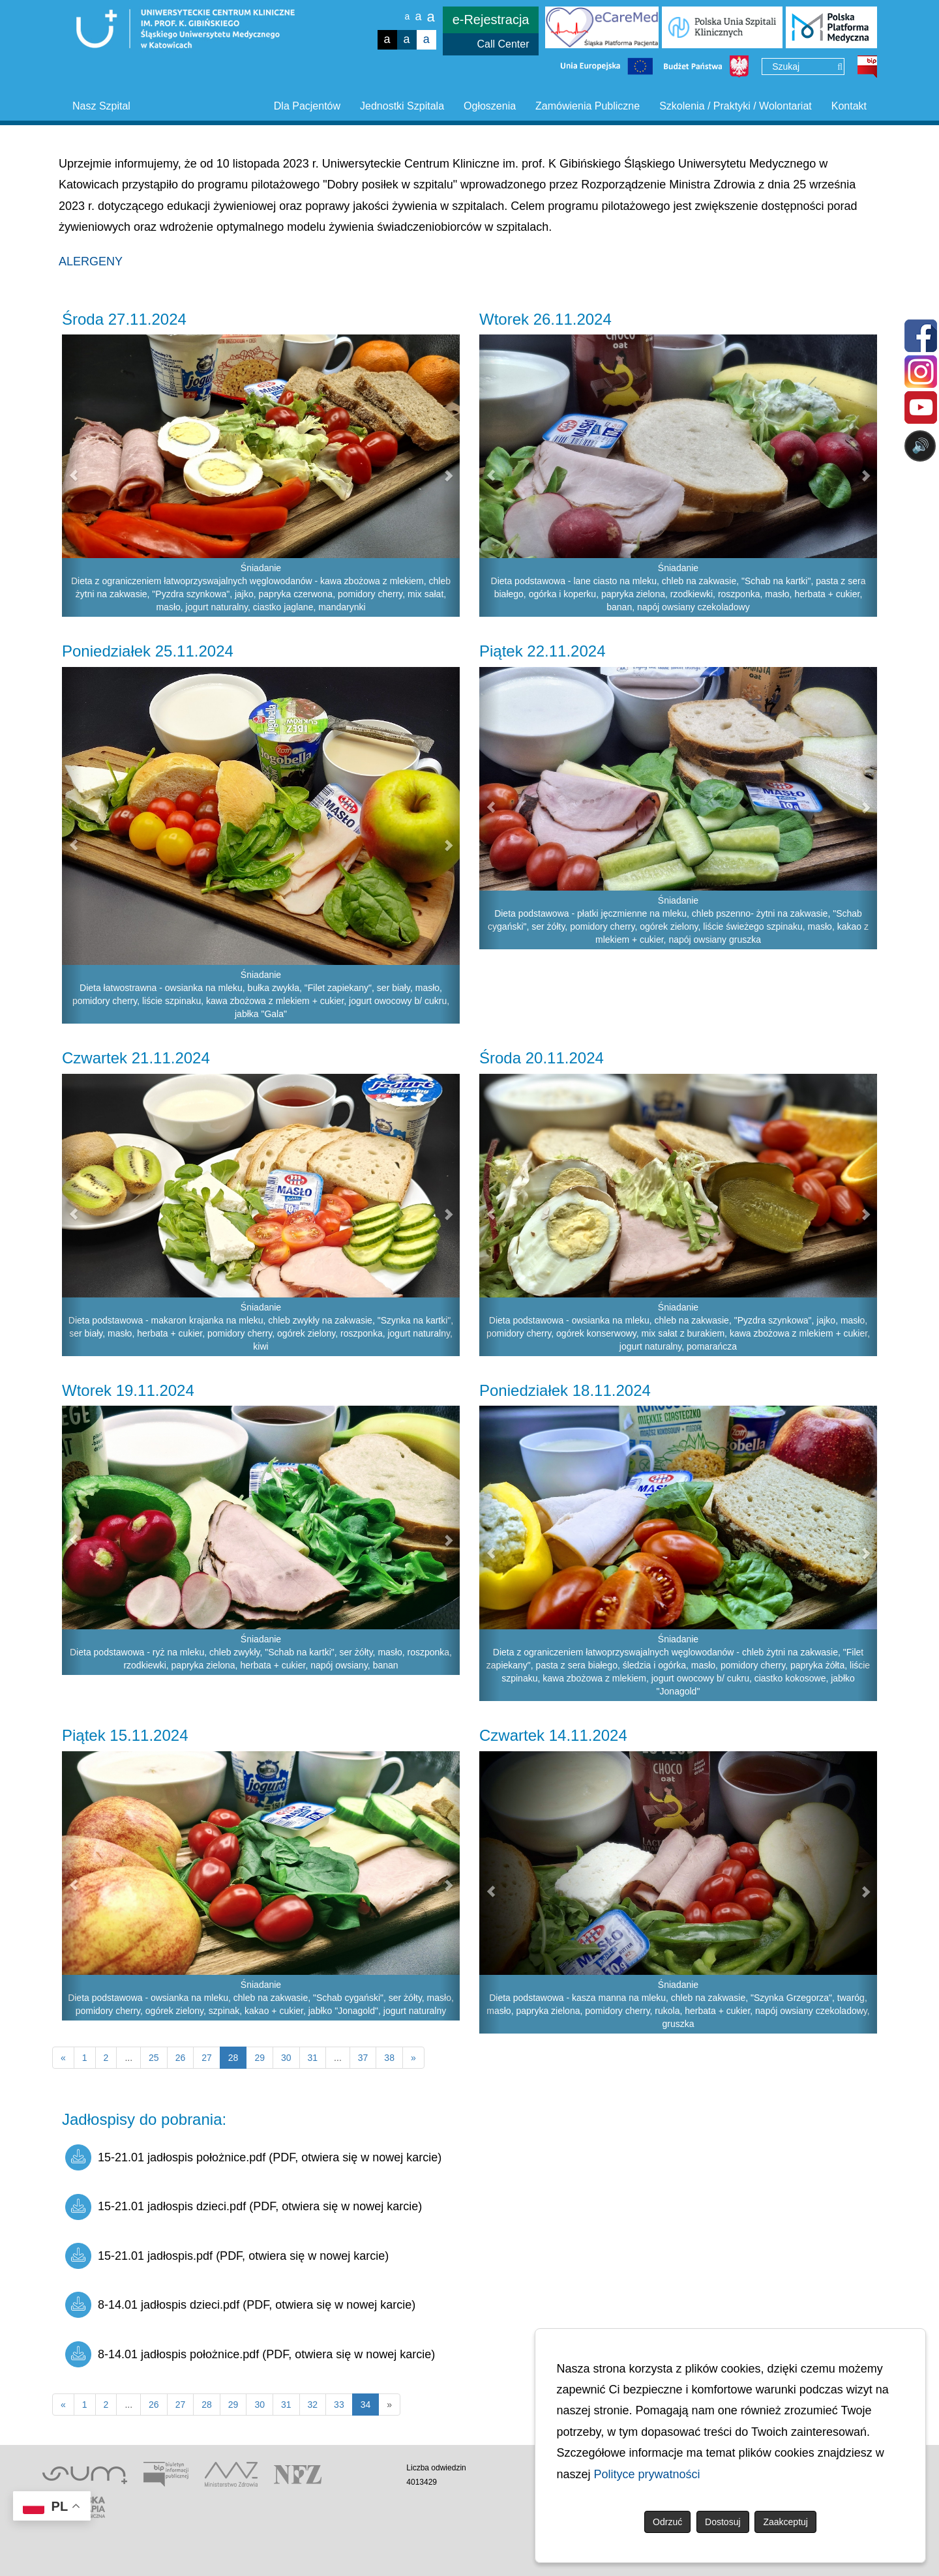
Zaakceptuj (785, 2522)
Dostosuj (722, 2522)
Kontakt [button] (849, 105)
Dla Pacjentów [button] (307, 105)
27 (206, 2057)
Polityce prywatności (647, 2474)
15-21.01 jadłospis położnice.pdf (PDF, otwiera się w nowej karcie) (253, 2157)
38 (389, 2057)
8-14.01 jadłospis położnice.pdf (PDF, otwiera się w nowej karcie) (250, 2354)
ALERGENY (91, 261)
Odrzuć (667, 2522)
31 (313, 2057)
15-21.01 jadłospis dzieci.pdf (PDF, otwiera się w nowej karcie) (243, 2207)
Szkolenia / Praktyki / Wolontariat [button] (735, 105)
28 (206, 2404)
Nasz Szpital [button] (101, 105)
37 (363, 2057)
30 (286, 2057)
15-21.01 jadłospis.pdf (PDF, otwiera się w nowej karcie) (227, 2256)
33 (339, 2404)
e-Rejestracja (491, 19)
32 (313, 2404)
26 (180, 2057)
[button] (72, 475)
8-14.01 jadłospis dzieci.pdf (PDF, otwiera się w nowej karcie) (240, 2305)
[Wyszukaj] (839, 67)
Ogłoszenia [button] (490, 105)
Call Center (503, 44)
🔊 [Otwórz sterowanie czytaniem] (920, 445)
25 (154, 2057)
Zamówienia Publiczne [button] (587, 105)
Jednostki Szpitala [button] (402, 105)
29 (259, 2057)
